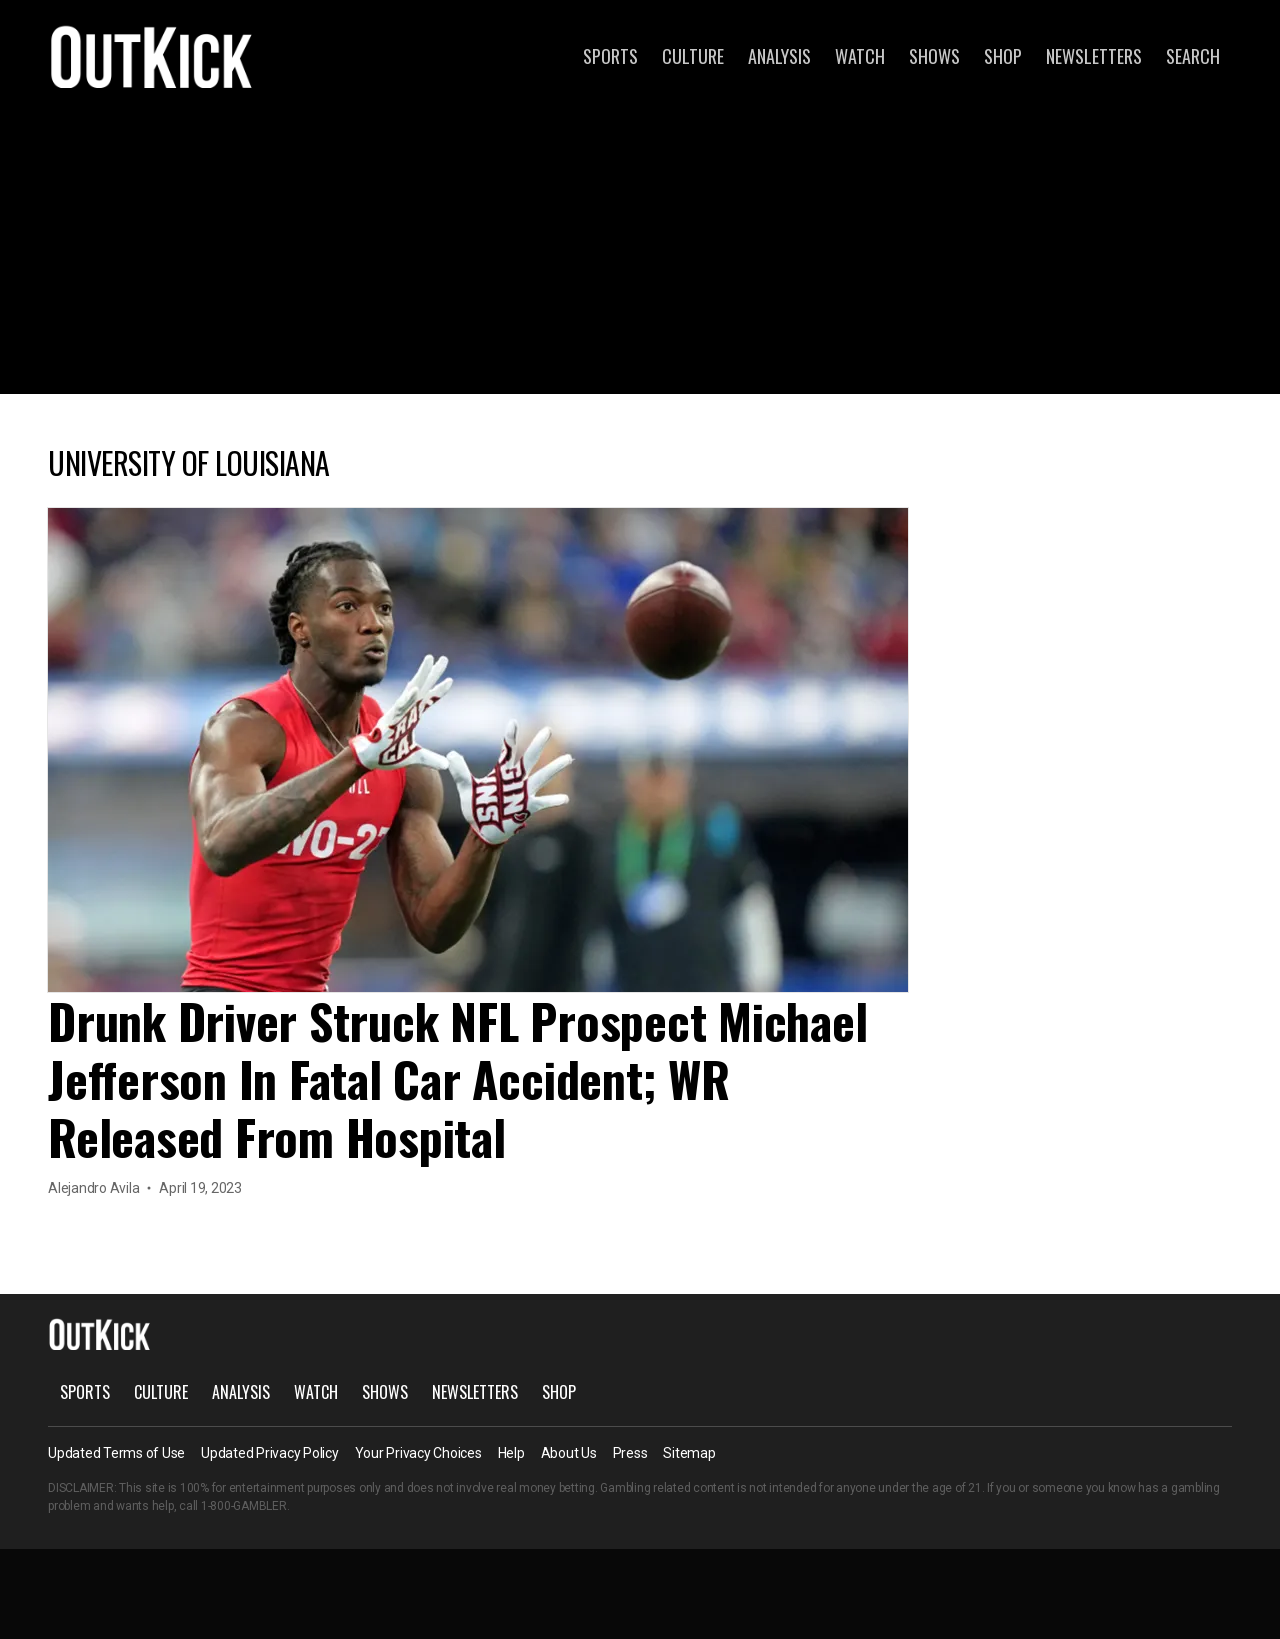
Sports (610, 56)
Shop (1003, 56)
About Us (569, 1453)
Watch (860, 56)
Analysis (779, 56)
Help (511, 1453)
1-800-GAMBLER (244, 1506)
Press (630, 1453)
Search (1193, 56)
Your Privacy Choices (418, 1453)
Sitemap (689, 1453)
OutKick (152, 56)
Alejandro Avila (93, 1188)
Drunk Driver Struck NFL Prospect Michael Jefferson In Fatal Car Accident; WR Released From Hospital (457, 1078)
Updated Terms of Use (116, 1453)
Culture (693, 56)
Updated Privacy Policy (270, 1453)
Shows (934, 56)
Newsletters (1094, 56)
